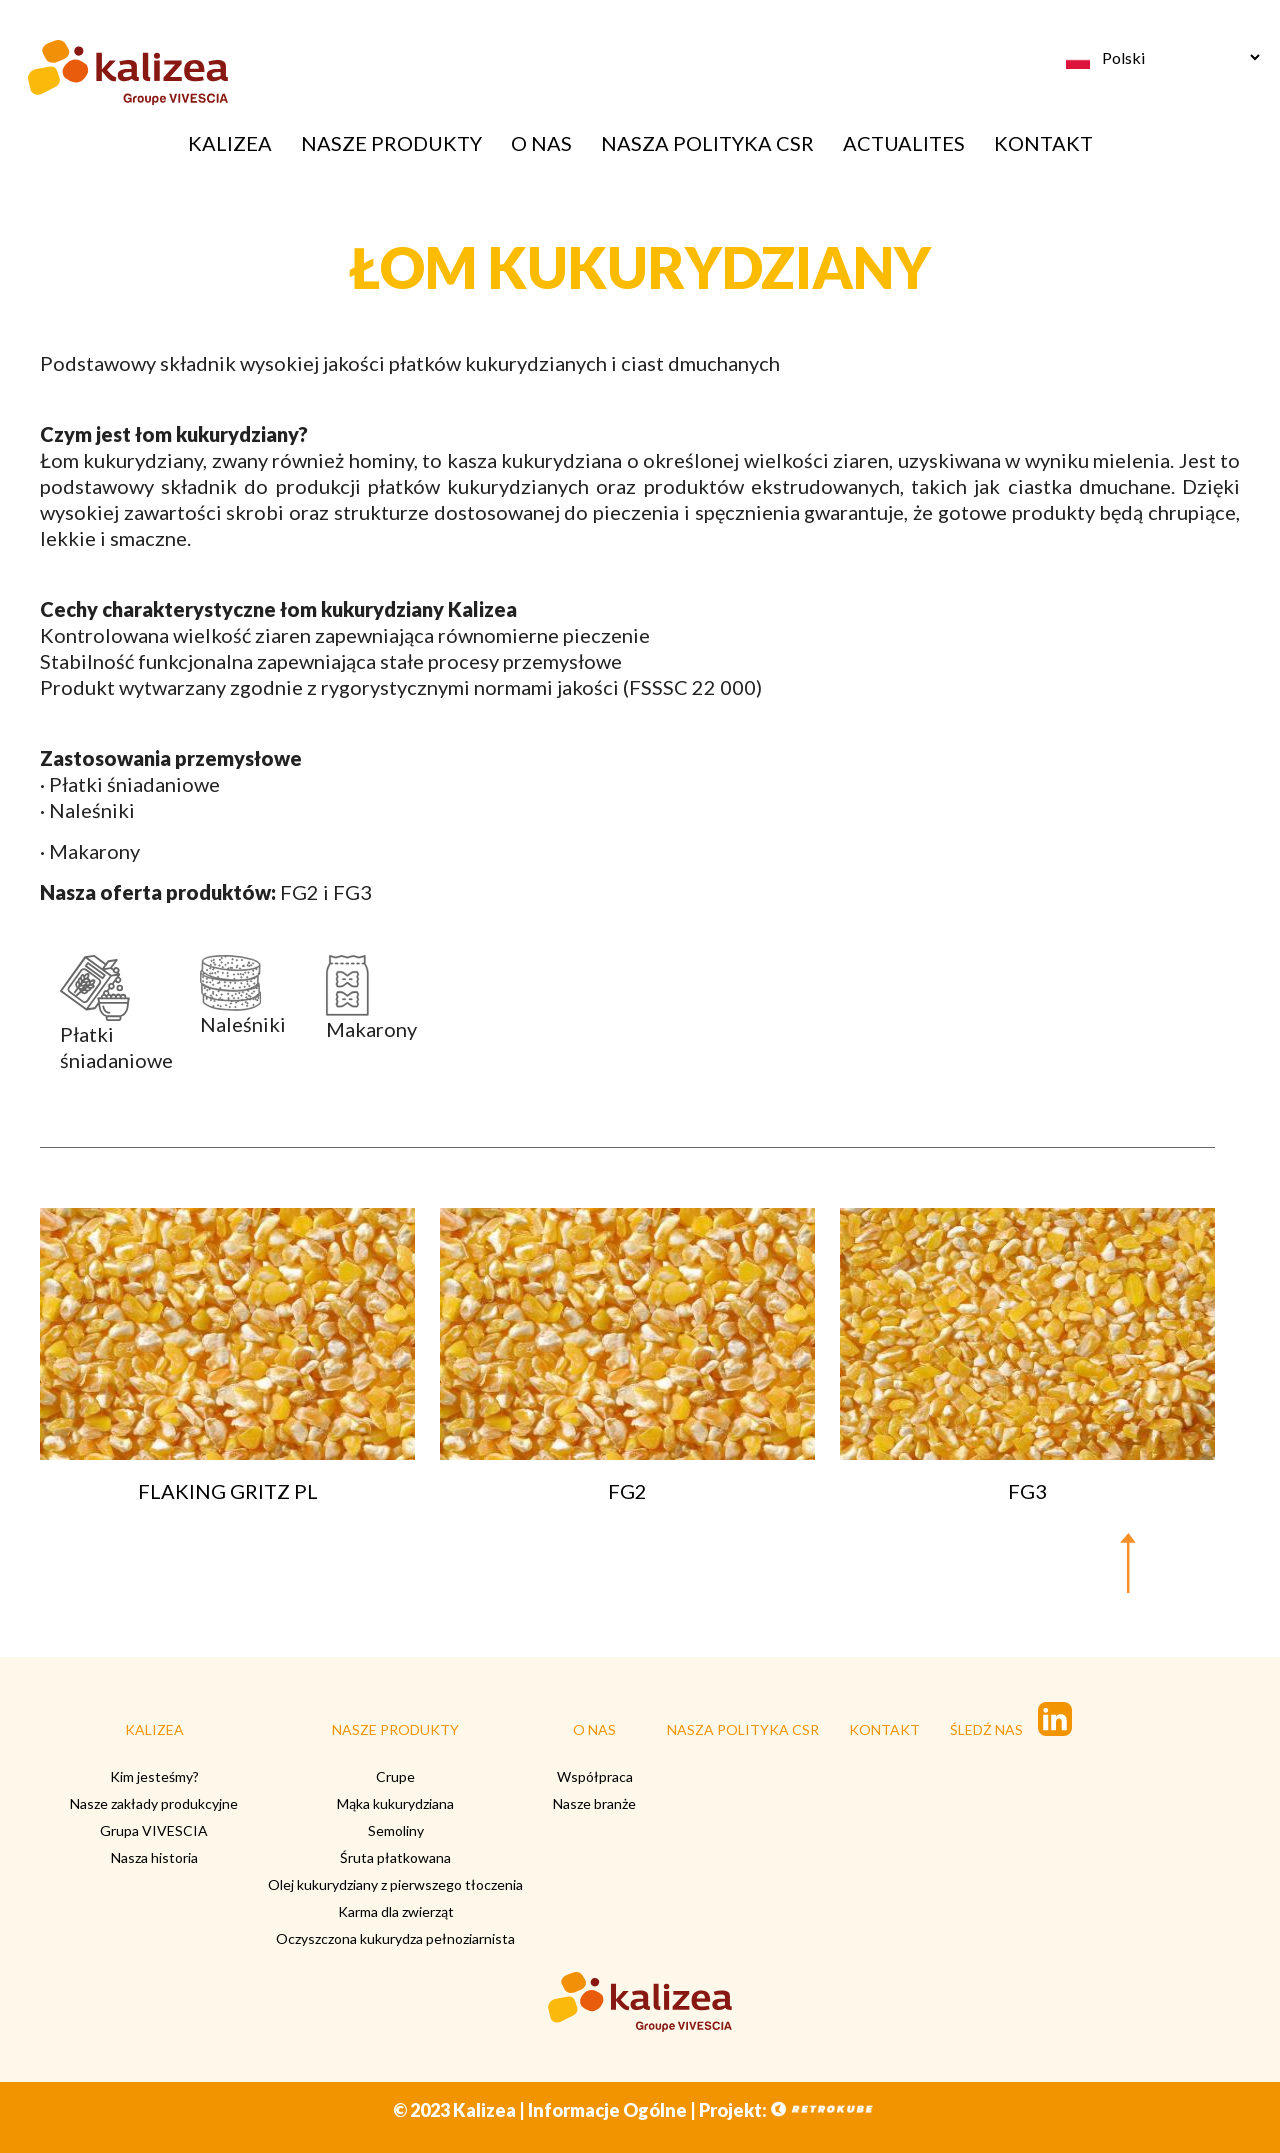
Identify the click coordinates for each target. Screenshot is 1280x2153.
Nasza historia (154, 1857)
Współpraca (595, 1776)
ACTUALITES (904, 143)
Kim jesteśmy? (154, 1776)
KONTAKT (1043, 143)
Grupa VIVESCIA (154, 1830)
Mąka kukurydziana (395, 1803)
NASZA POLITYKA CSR (707, 143)
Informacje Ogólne (607, 2110)
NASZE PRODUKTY (391, 143)
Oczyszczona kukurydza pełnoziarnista (395, 1938)
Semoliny (396, 1830)
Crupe (395, 1776)
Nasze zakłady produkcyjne (154, 1803)
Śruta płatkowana (395, 1857)
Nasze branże (594, 1803)
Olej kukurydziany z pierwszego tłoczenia (395, 1884)
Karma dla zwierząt (396, 1911)
